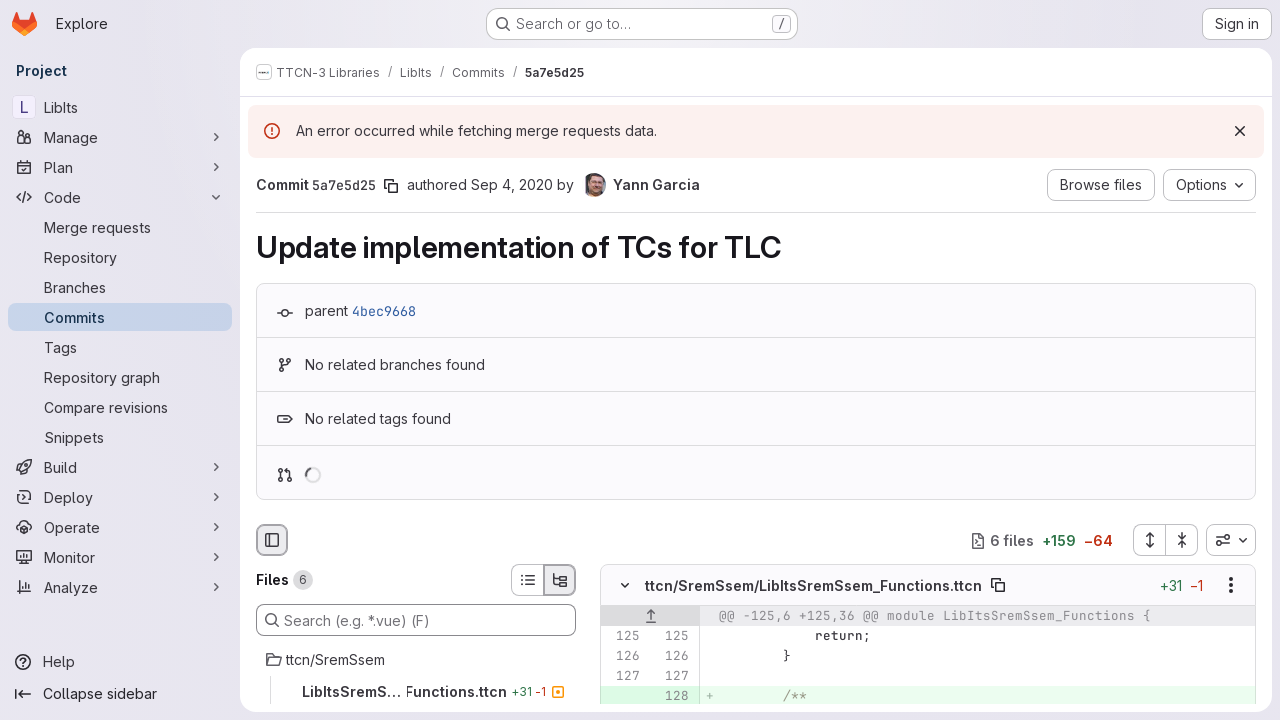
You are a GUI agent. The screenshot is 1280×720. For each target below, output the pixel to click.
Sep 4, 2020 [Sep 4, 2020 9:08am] (512, 184)
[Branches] (120, 287)
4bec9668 (384, 311)
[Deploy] (120, 497)
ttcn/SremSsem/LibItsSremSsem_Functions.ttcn (813, 585)
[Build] (120, 467)
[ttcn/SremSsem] (416, 660)
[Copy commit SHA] (391, 186)
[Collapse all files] (1182, 540)
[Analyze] (120, 587)
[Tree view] (560, 580)
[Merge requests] (120, 227)
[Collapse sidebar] (120, 694)
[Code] (120, 197)
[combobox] (1231, 540)
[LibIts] (120, 107)
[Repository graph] (120, 377)
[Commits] (120, 317)
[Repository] (120, 257)
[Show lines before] (650, 617)
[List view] (527, 580)
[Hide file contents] (625, 586)
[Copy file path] (998, 586)
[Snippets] (120, 437)
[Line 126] (623, 657)
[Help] (120, 662)
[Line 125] (623, 637)
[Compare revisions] (120, 407)
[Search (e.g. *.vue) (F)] (416, 620)
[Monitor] (120, 557)
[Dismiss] (1240, 131)
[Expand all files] (1149, 540)
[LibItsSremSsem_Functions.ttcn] (416, 692)
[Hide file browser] (272, 540)
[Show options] (1231, 586)
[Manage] (120, 137)
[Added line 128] (672, 697)
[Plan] (120, 167)
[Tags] (120, 347)
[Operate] (120, 527)
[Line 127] (623, 677)
